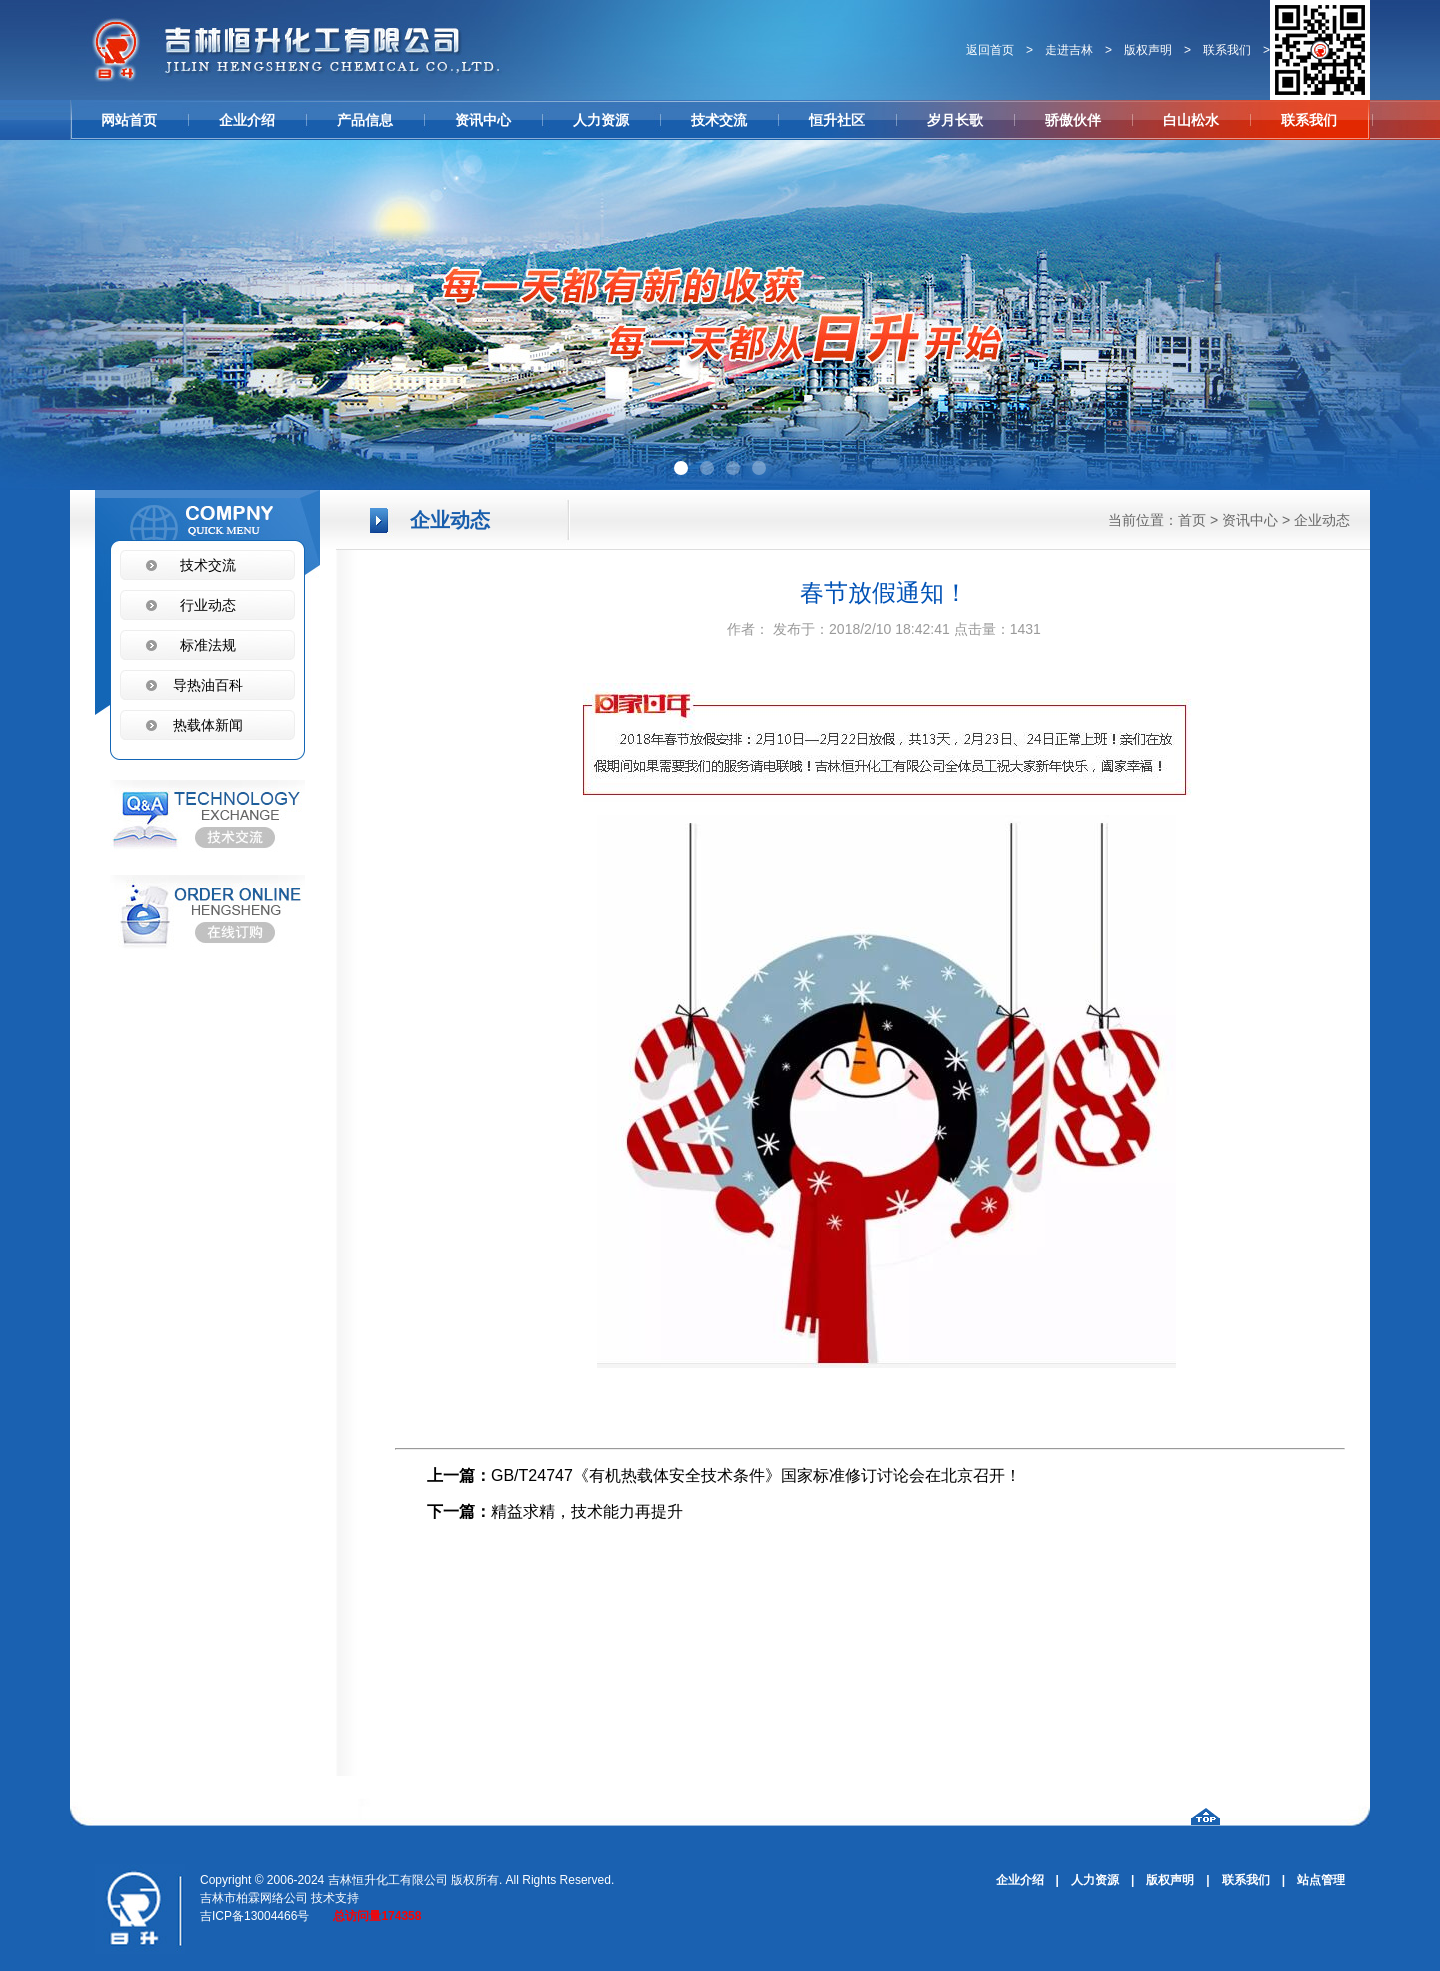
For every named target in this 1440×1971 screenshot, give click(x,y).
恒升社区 (837, 120)
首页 (1192, 520)
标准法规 (208, 645)
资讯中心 (483, 120)
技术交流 (719, 120)
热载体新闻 (208, 725)
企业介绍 (247, 120)
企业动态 (1322, 520)
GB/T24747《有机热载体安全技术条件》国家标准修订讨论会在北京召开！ (756, 1475)
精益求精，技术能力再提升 (587, 1511)
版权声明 (1148, 50)
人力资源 (601, 120)
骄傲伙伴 (1073, 120)
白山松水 (1191, 120)
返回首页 (990, 50)
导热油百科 (208, 685)
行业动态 (208, 605)
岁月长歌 (955, 120)
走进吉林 (1069, 50)
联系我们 (1227, 50)
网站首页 (129, 120)
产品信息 (365, 120)
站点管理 (1321, 1880)
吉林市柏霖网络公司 (254, 1898)
